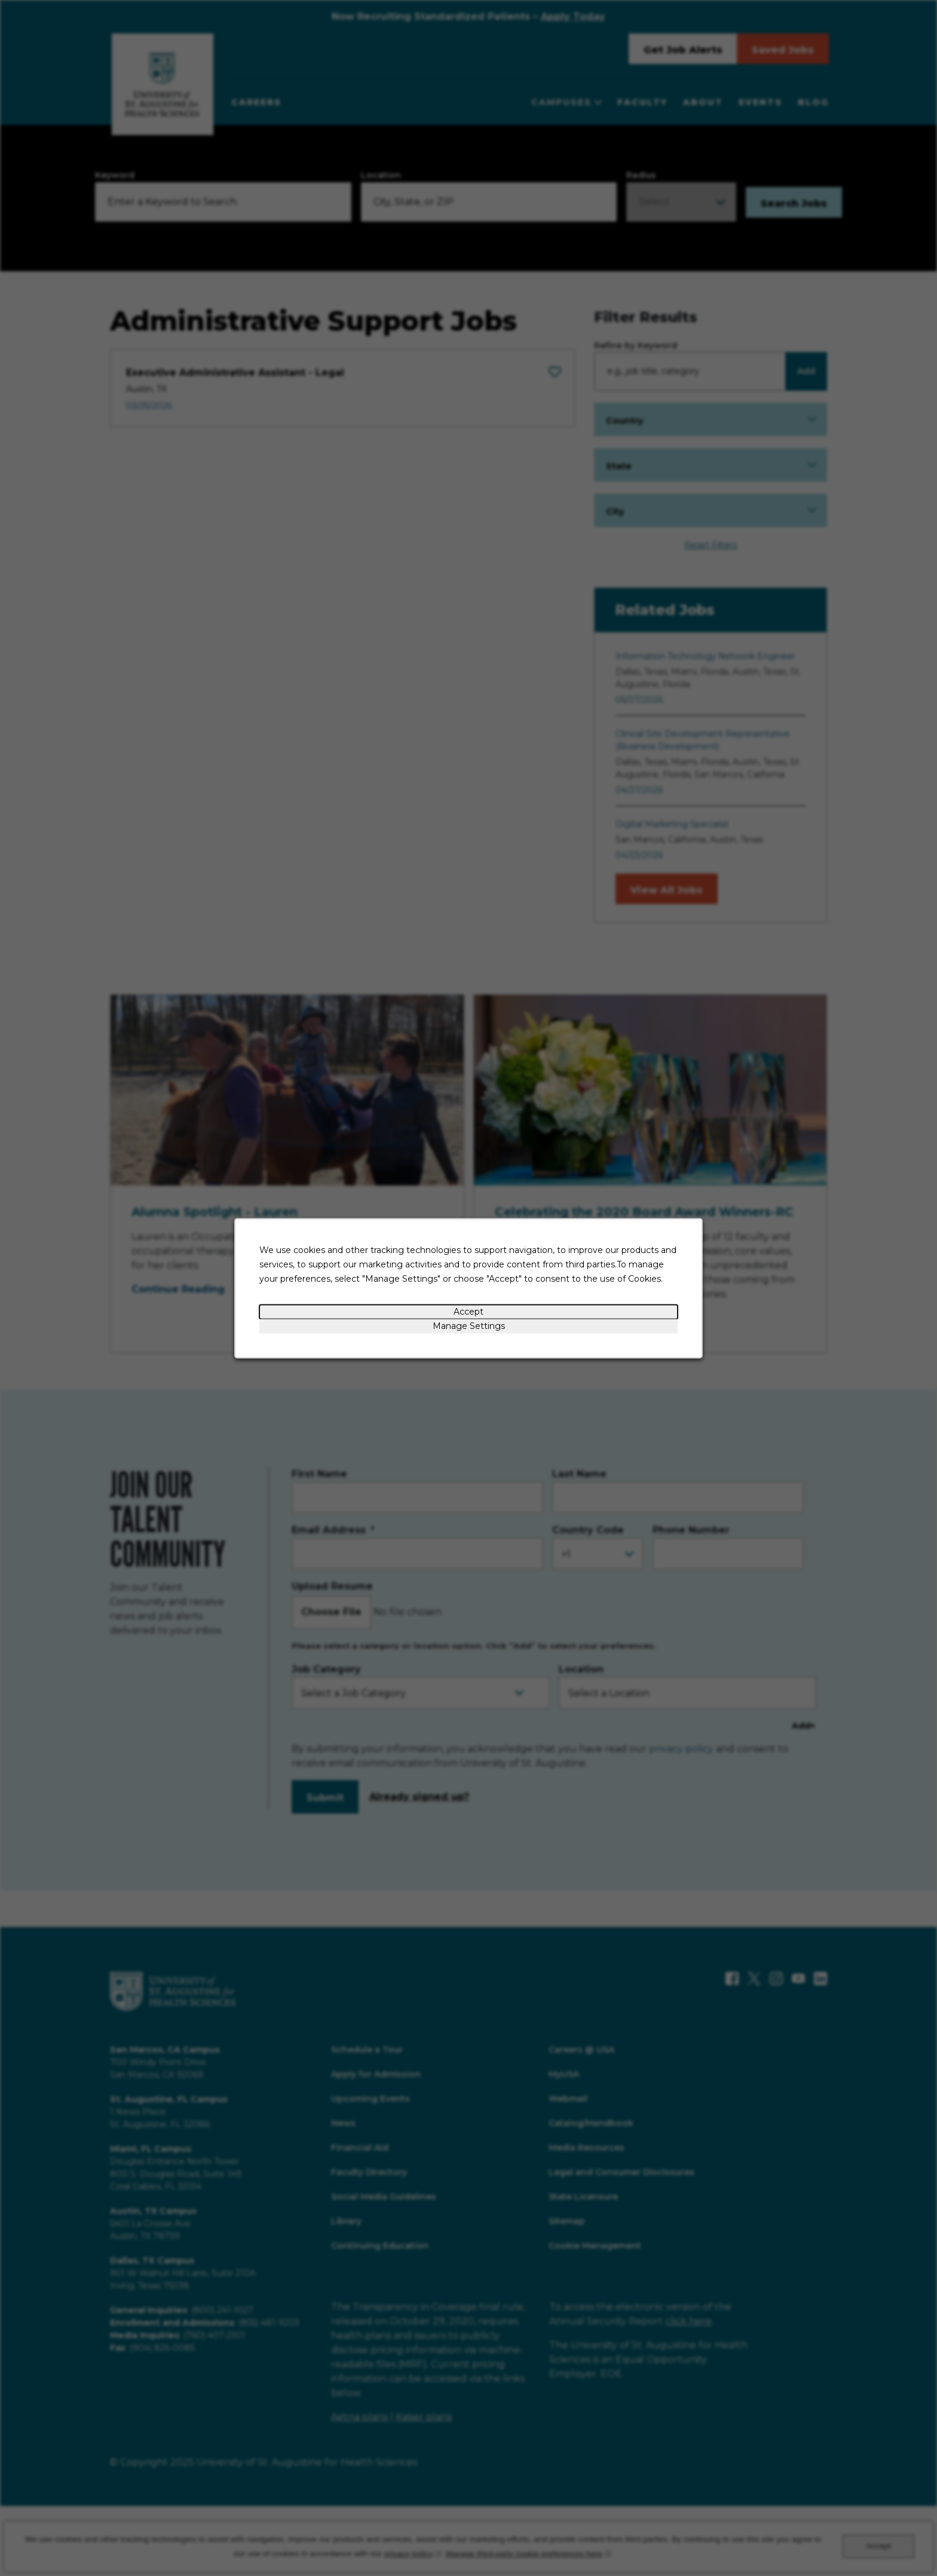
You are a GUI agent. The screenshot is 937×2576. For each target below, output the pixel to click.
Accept (468, 1311)
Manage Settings (469, 1325)
